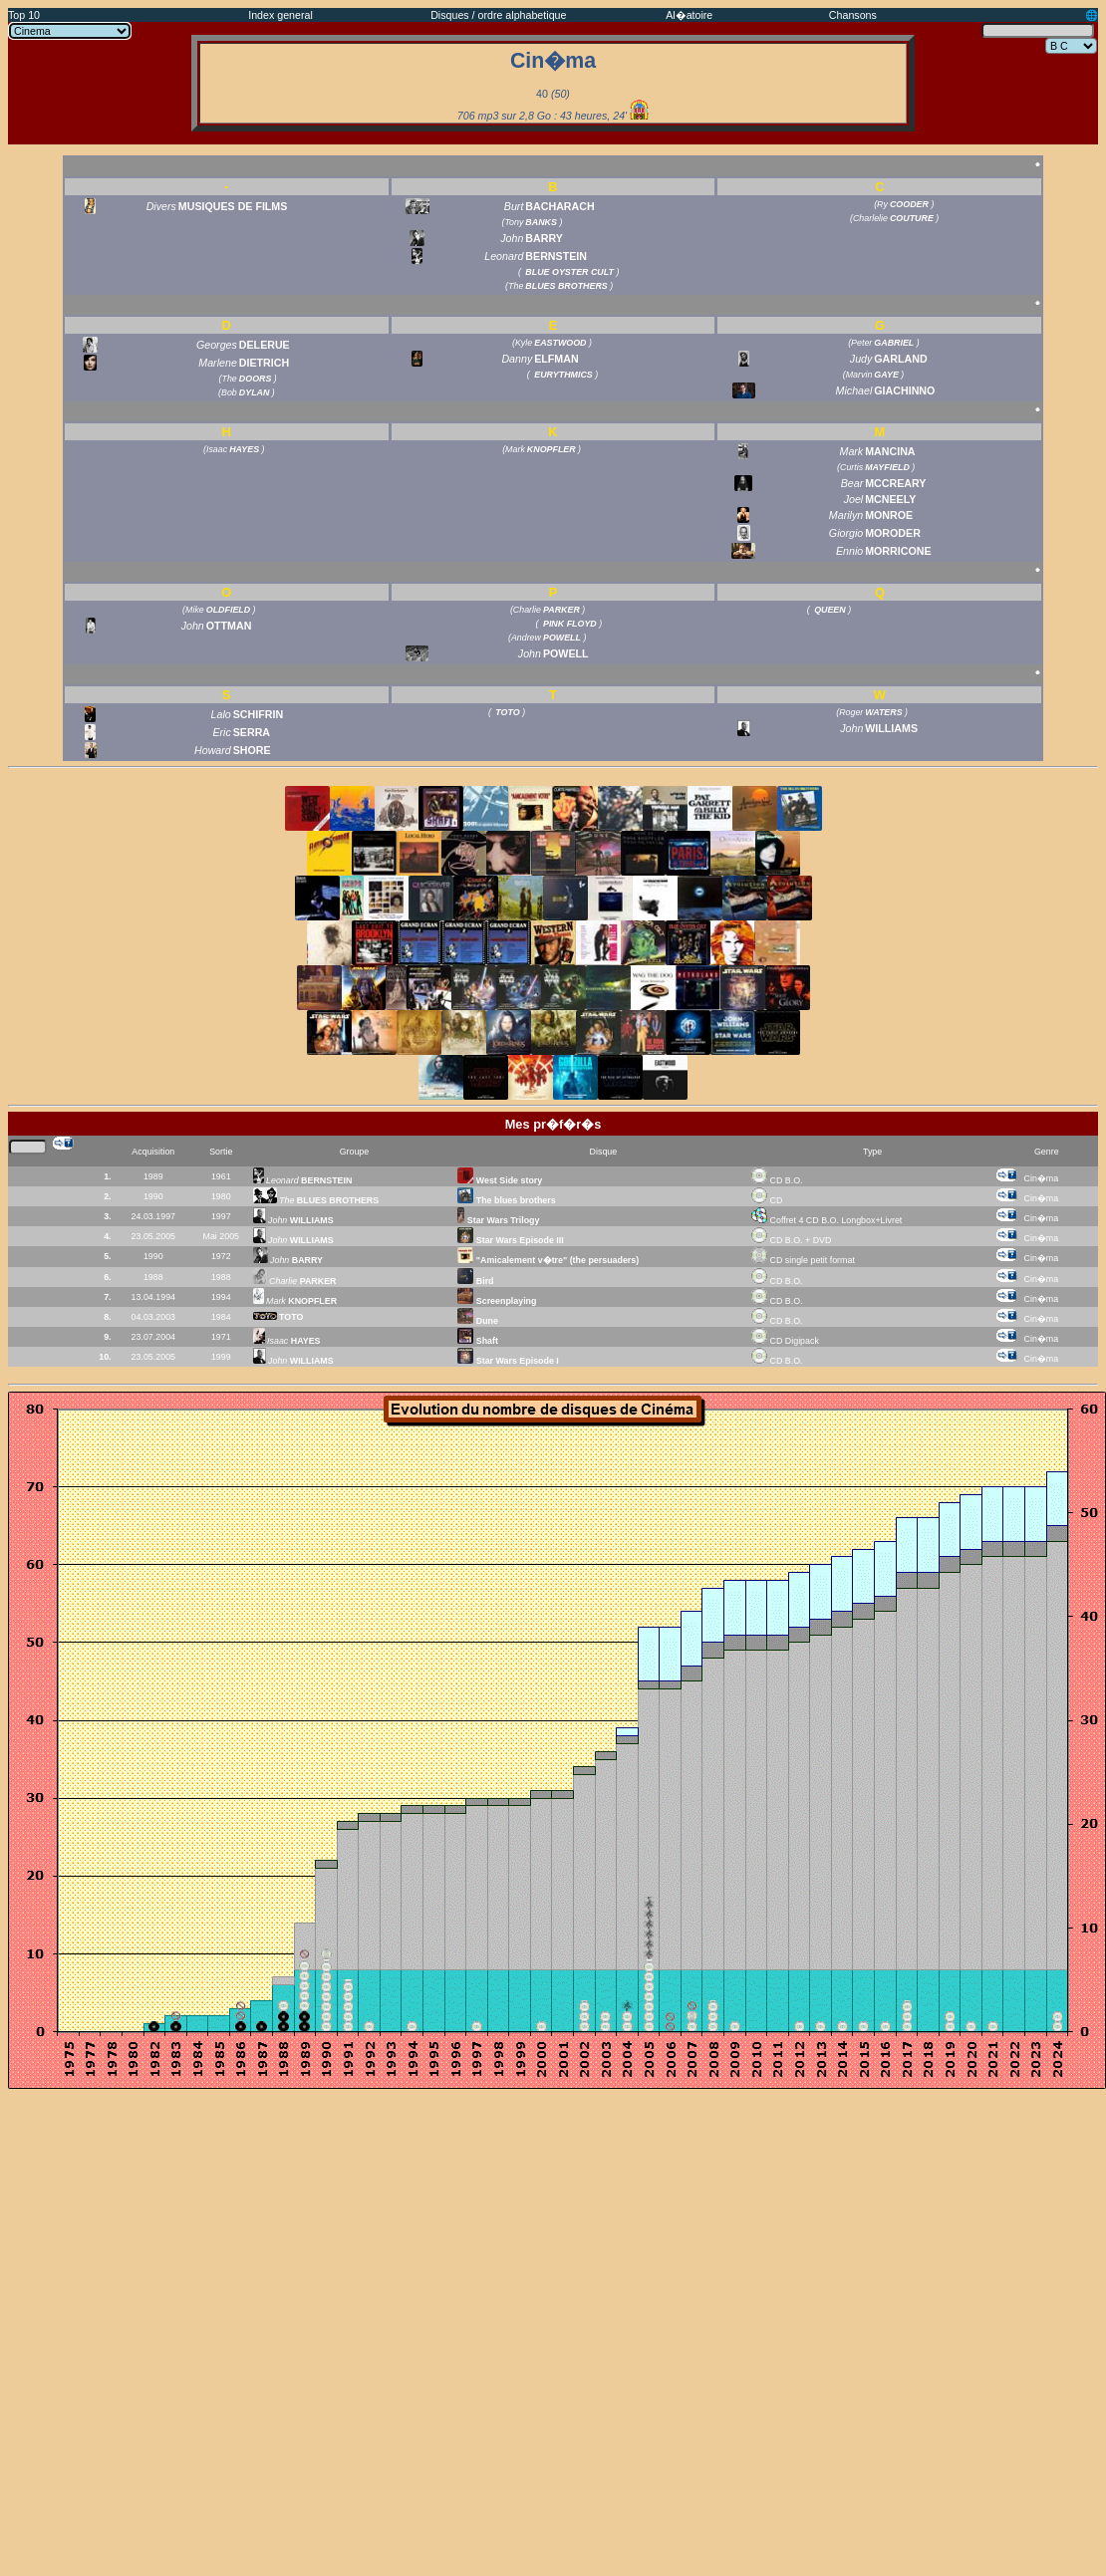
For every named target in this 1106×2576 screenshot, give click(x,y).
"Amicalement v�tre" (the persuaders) (548, 1260)
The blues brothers (506, 1200)
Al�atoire (689, 15)
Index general (280, 15)
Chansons (853, 15)
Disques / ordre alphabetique (498, 15)
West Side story (499, 1180)
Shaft (477, 1341)
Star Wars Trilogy (498, 1220)
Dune (477, 1321)
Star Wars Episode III (510, 1240)
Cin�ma (1041, 1178)
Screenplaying (496, 1301)
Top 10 (24, 15)
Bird (475, 1281)
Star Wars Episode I (508, 1361)
